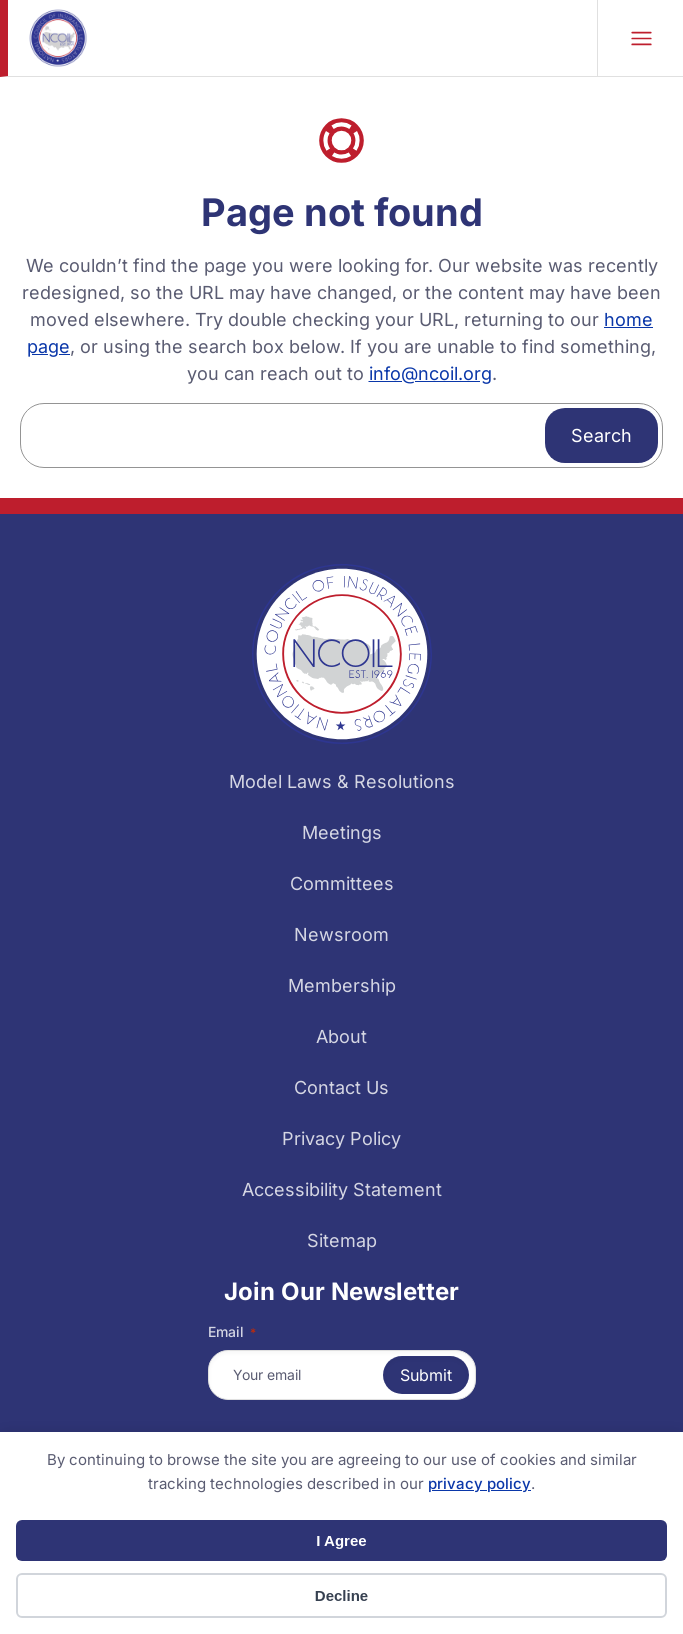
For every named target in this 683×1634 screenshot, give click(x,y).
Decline (341, 1595)
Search (601, 435)
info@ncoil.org (430, 373)
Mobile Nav (641, 38)
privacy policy (479, 1483)
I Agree (341, 1540)
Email (232, 1332)
